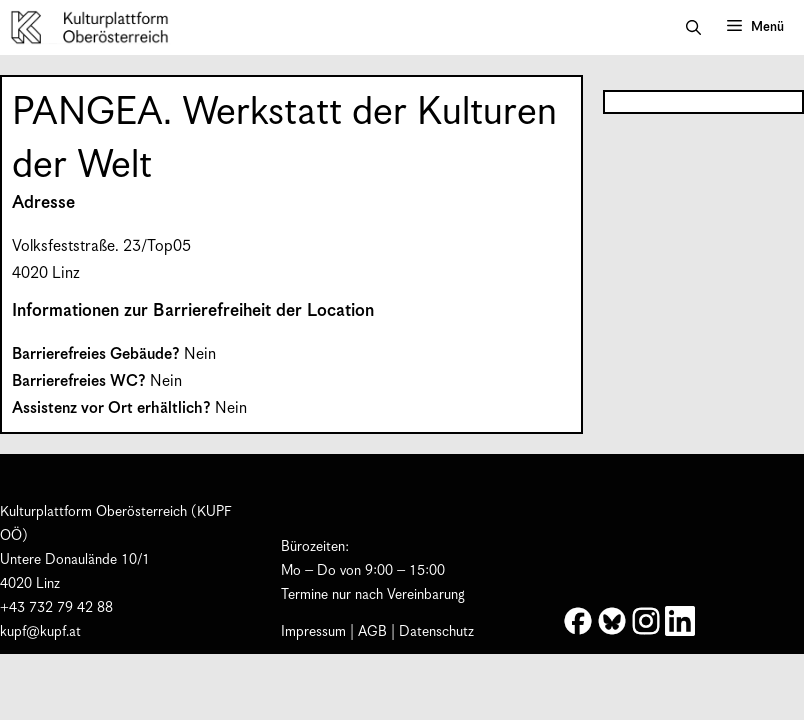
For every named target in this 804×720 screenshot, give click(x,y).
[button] (693, 28)
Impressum (313, 632)
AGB (372, 632)
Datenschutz (436, 632)
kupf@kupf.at (40, 632)
